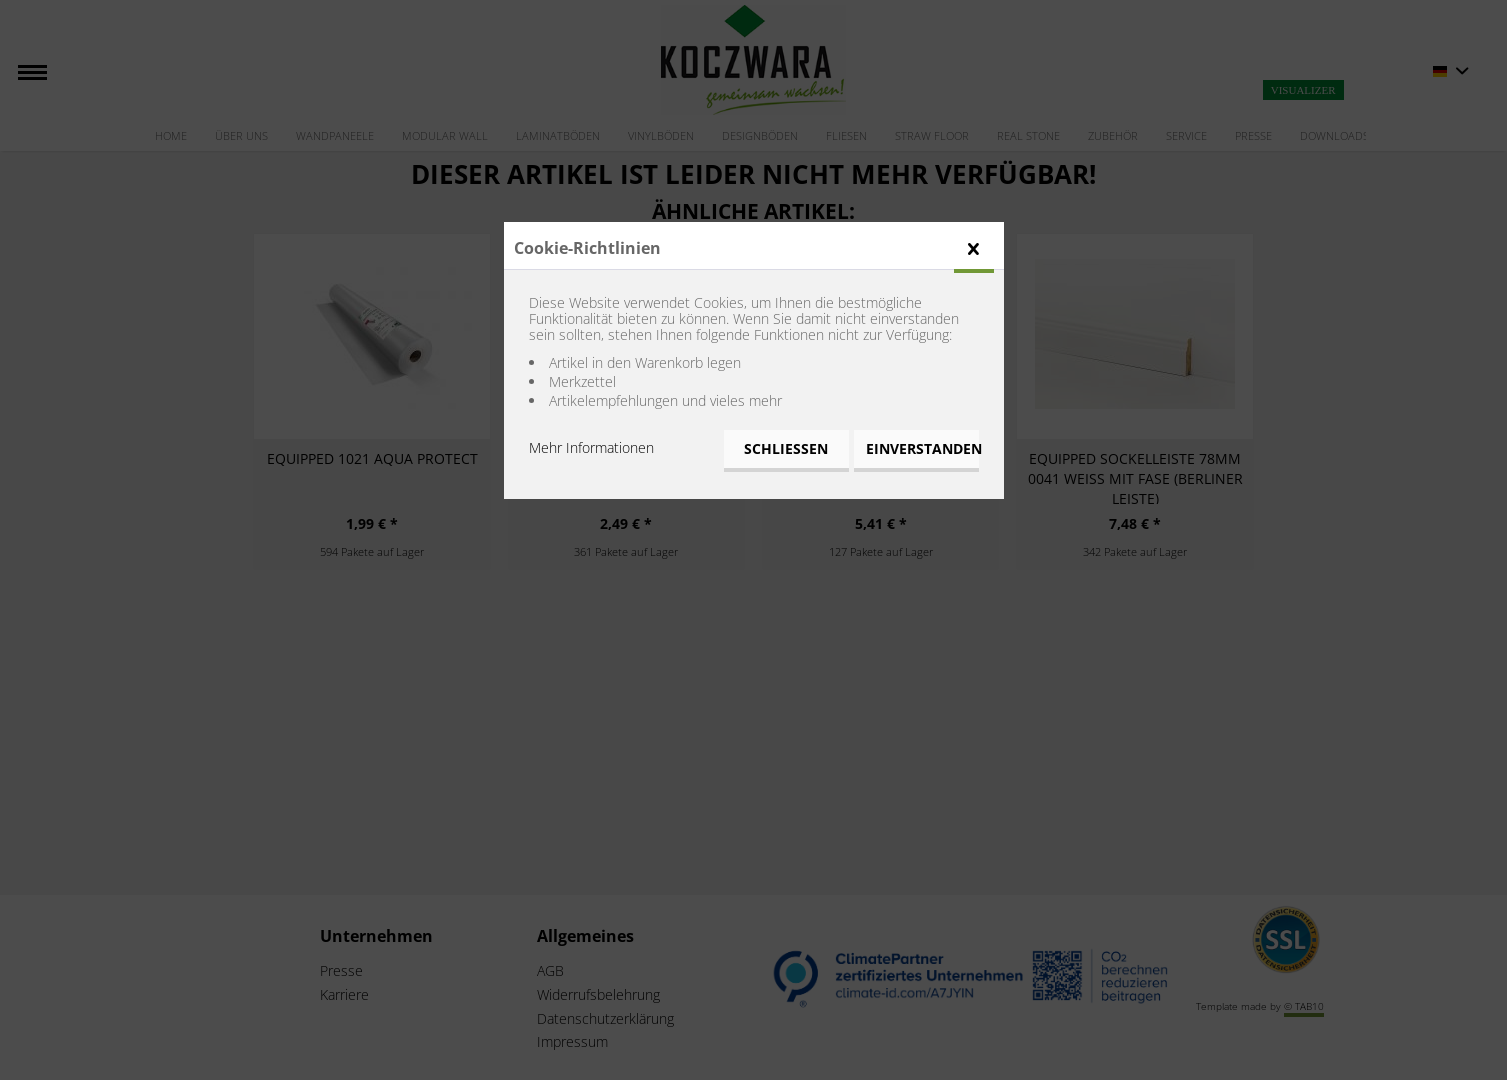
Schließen (786, 448)
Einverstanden (922, 448)
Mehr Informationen (591, 447)
